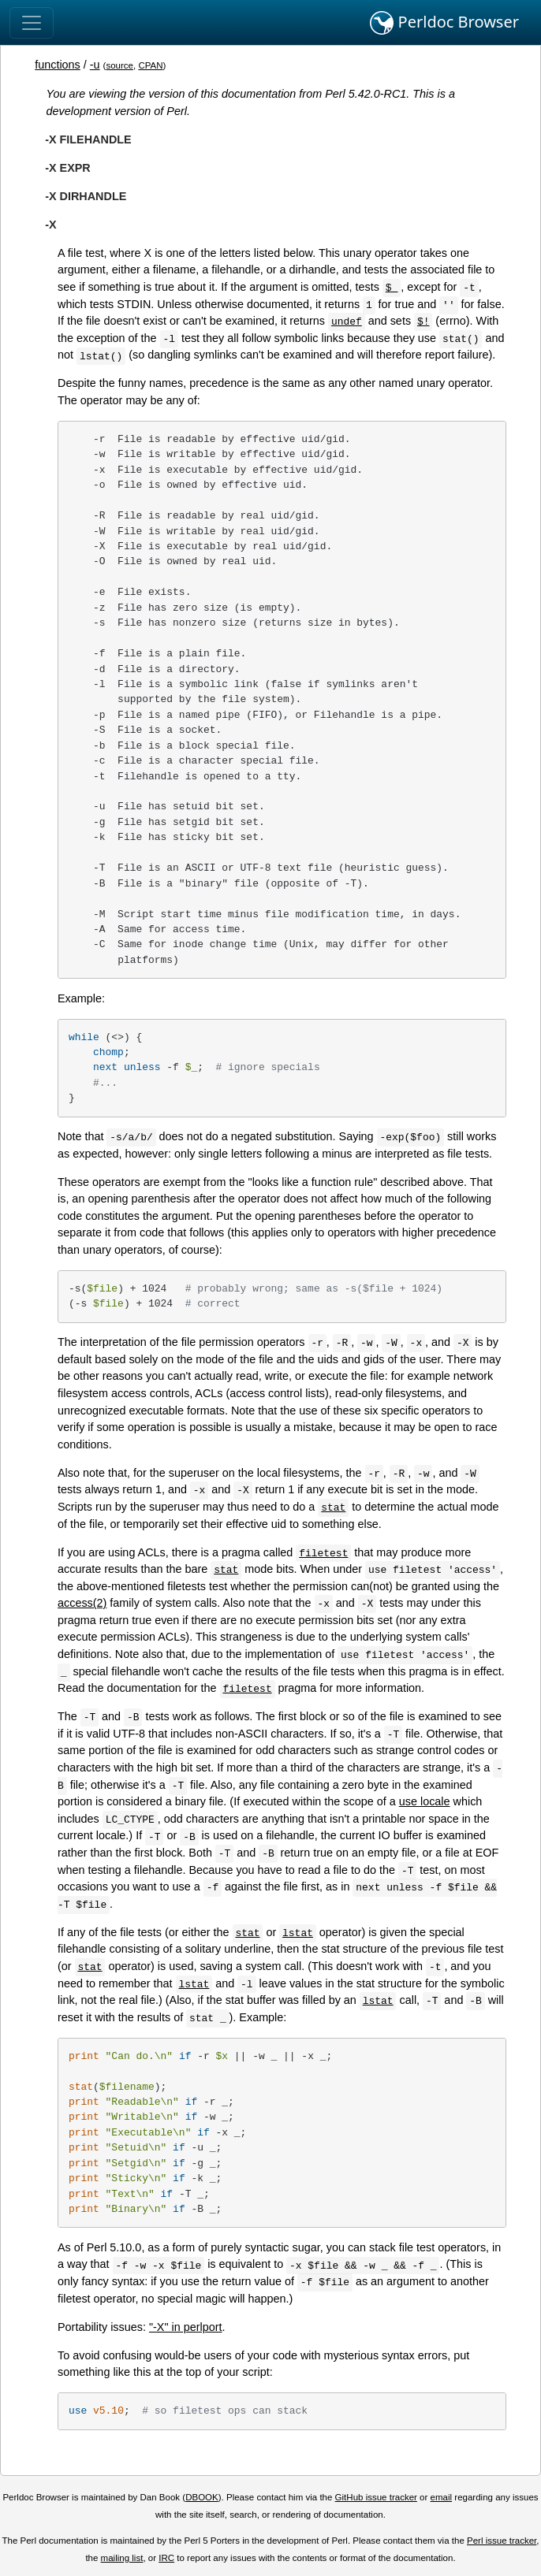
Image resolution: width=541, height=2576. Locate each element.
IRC (166, 2558)
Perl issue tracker (501, 2540)
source (119, 65)
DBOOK (201, 2497)
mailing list (122, 2558)
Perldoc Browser (444, 23)
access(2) (82, 1603)
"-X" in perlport (185, 2327)
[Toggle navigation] (31, 23)
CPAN (150, 65)
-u (95, 64)
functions (57, 64)
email (442, 2497)
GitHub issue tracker (376, 2497)
